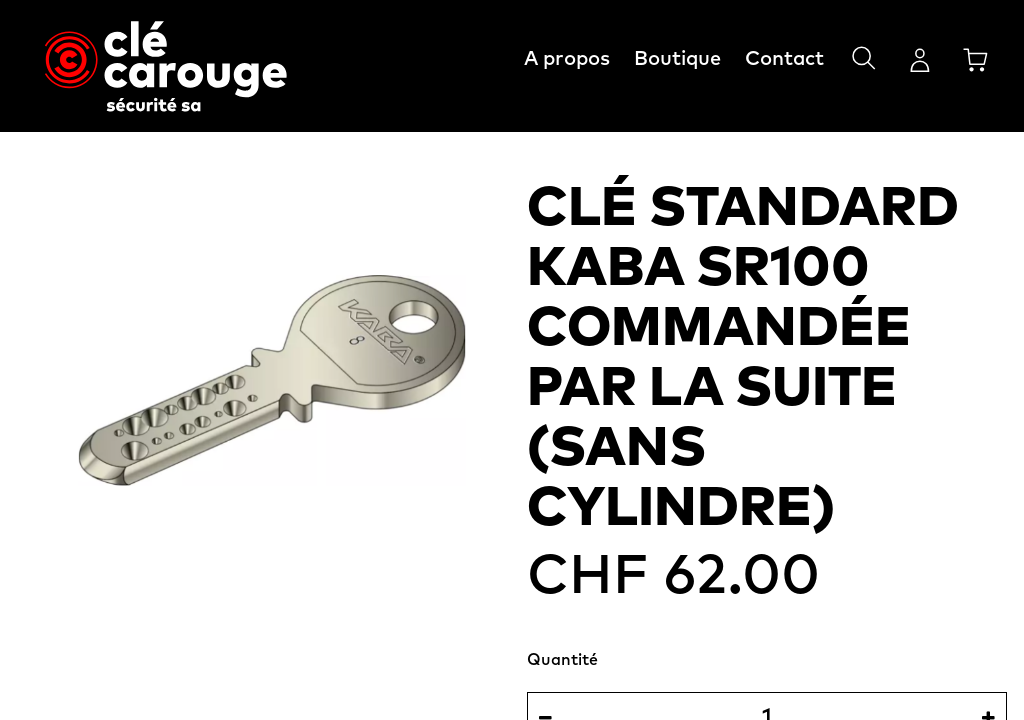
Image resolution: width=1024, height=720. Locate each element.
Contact (784, 59)
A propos (567, 59)
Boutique (677, 59)
